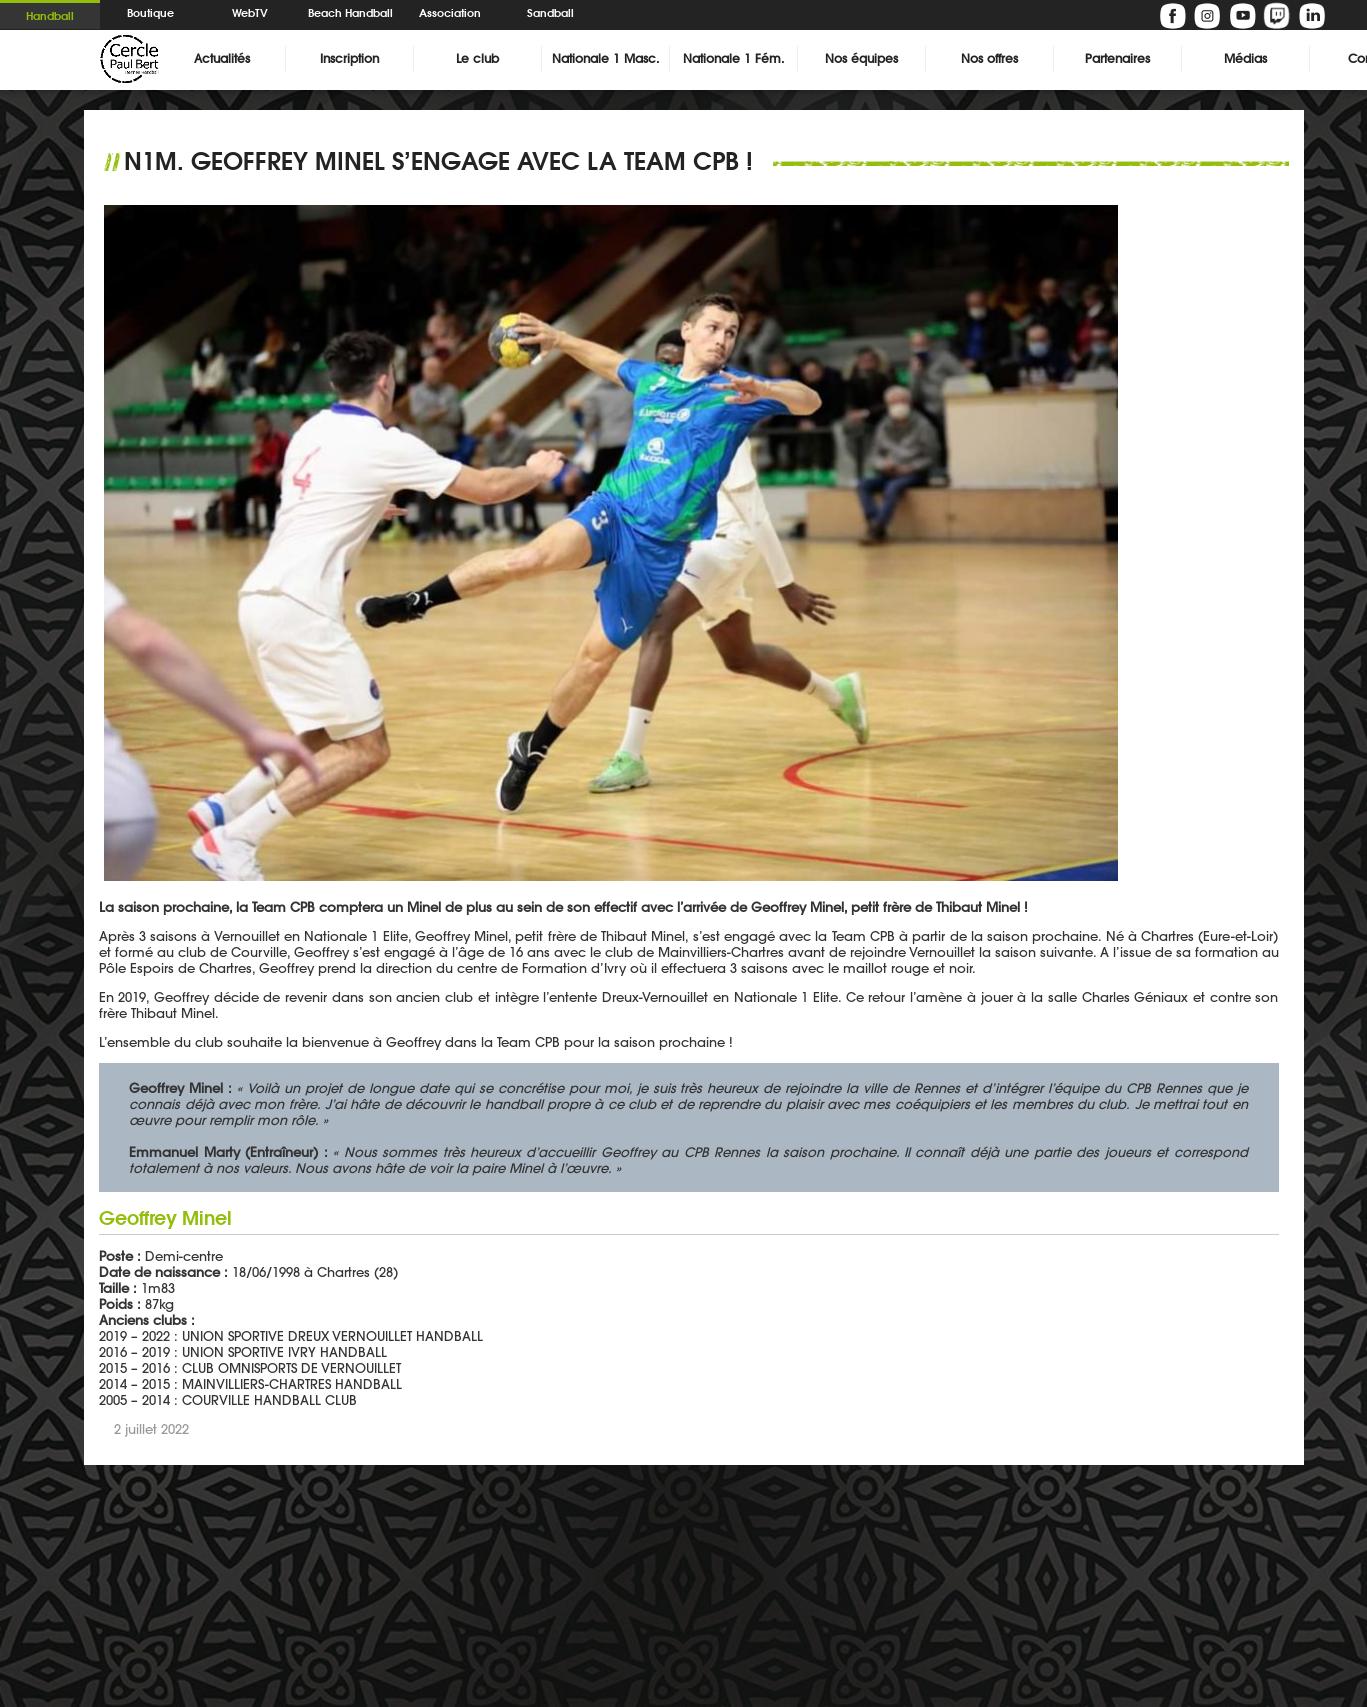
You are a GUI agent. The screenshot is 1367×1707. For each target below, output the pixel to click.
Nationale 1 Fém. (733, 58)
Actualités (222, 58)
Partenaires (1117, 58)
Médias (1245, 58)
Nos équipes (861, 58)
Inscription (349, 58)
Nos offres (989, 58)
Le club (477, 58)
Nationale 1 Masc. (605, 58)
